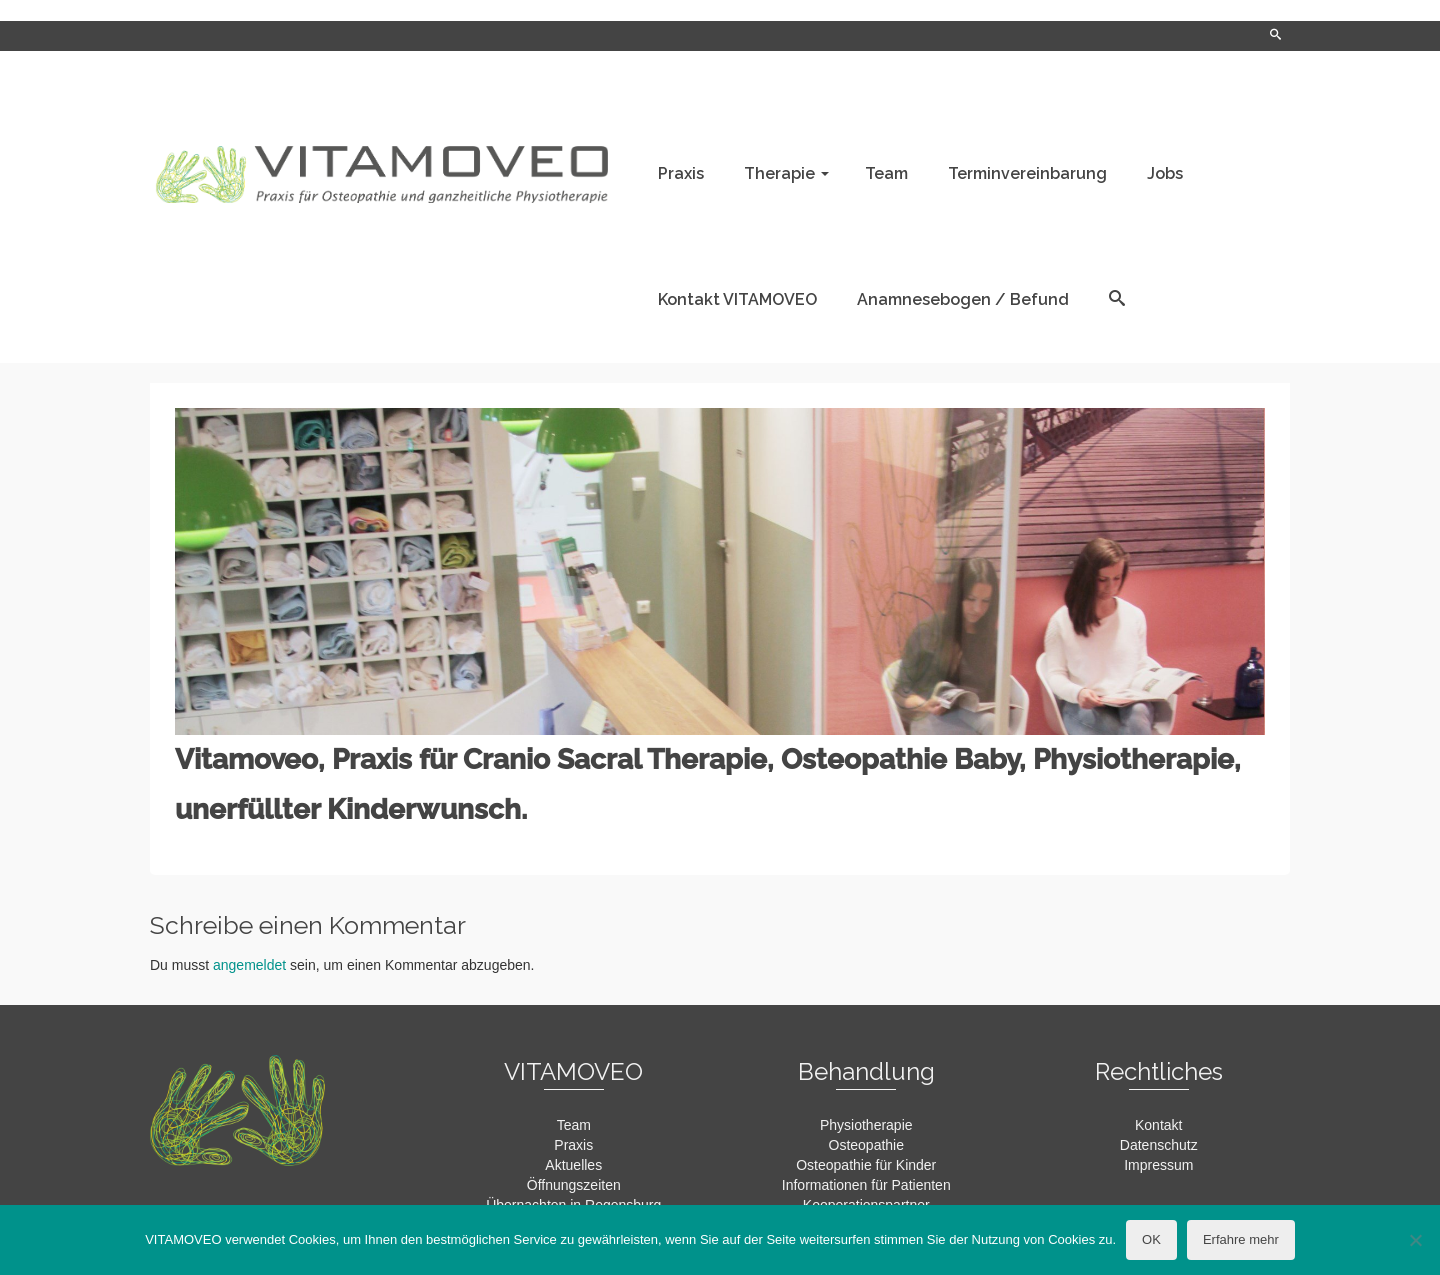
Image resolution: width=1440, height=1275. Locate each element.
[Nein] (1415, 1240)
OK (1151, 1239)
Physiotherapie (866, 1125)
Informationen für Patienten (866, 1185)
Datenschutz (1159, 1145)
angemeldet (249, 965)
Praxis (573, 1145)
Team (574, 1125)
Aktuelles (573, 1165)
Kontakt (1158, 1125)
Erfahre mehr (1241, 1239)
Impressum (1158, 1165)
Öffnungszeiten (574, 1185)
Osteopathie (867, 1145)
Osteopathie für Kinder (866, 1165)
